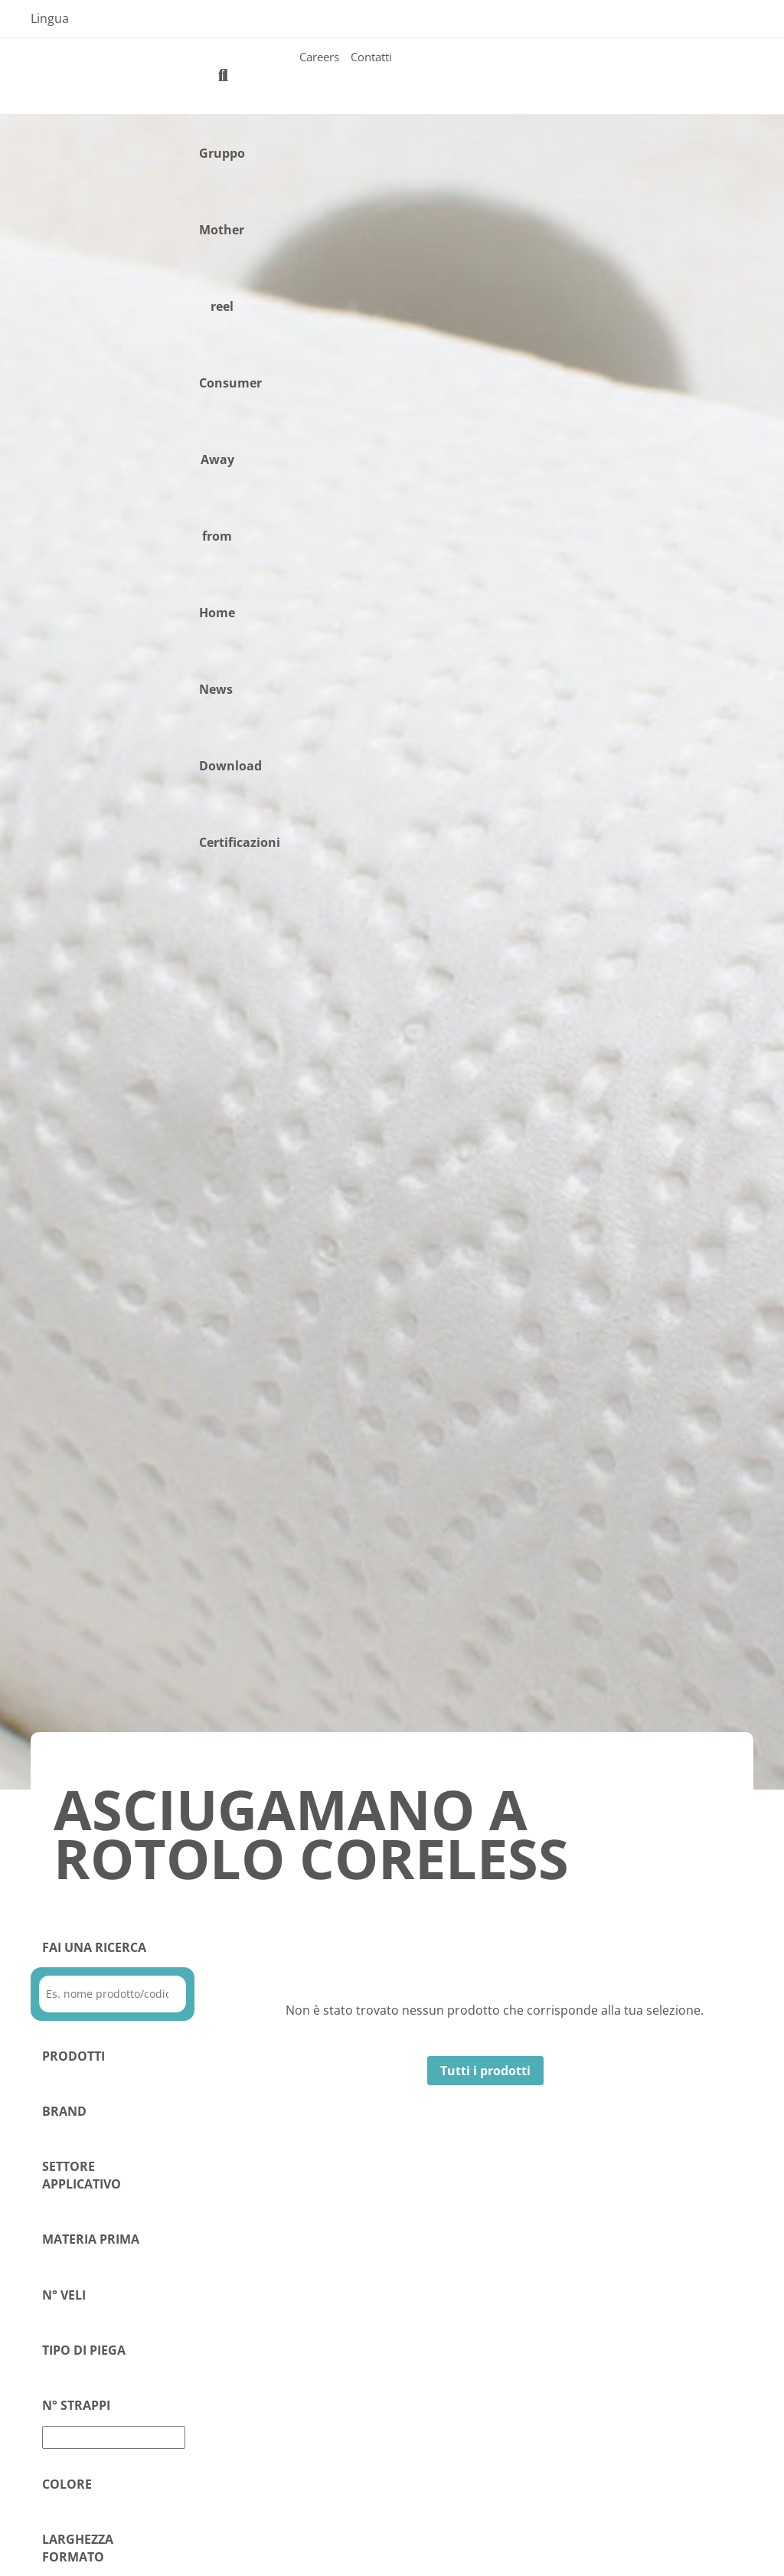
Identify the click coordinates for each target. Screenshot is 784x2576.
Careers (319, 56)
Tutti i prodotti (485, 2070)
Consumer (230, 382)
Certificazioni (239, 842)
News (216, 689)
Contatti (371, 56)
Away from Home (217, 536)
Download (230, 765)
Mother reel (221, 268)
